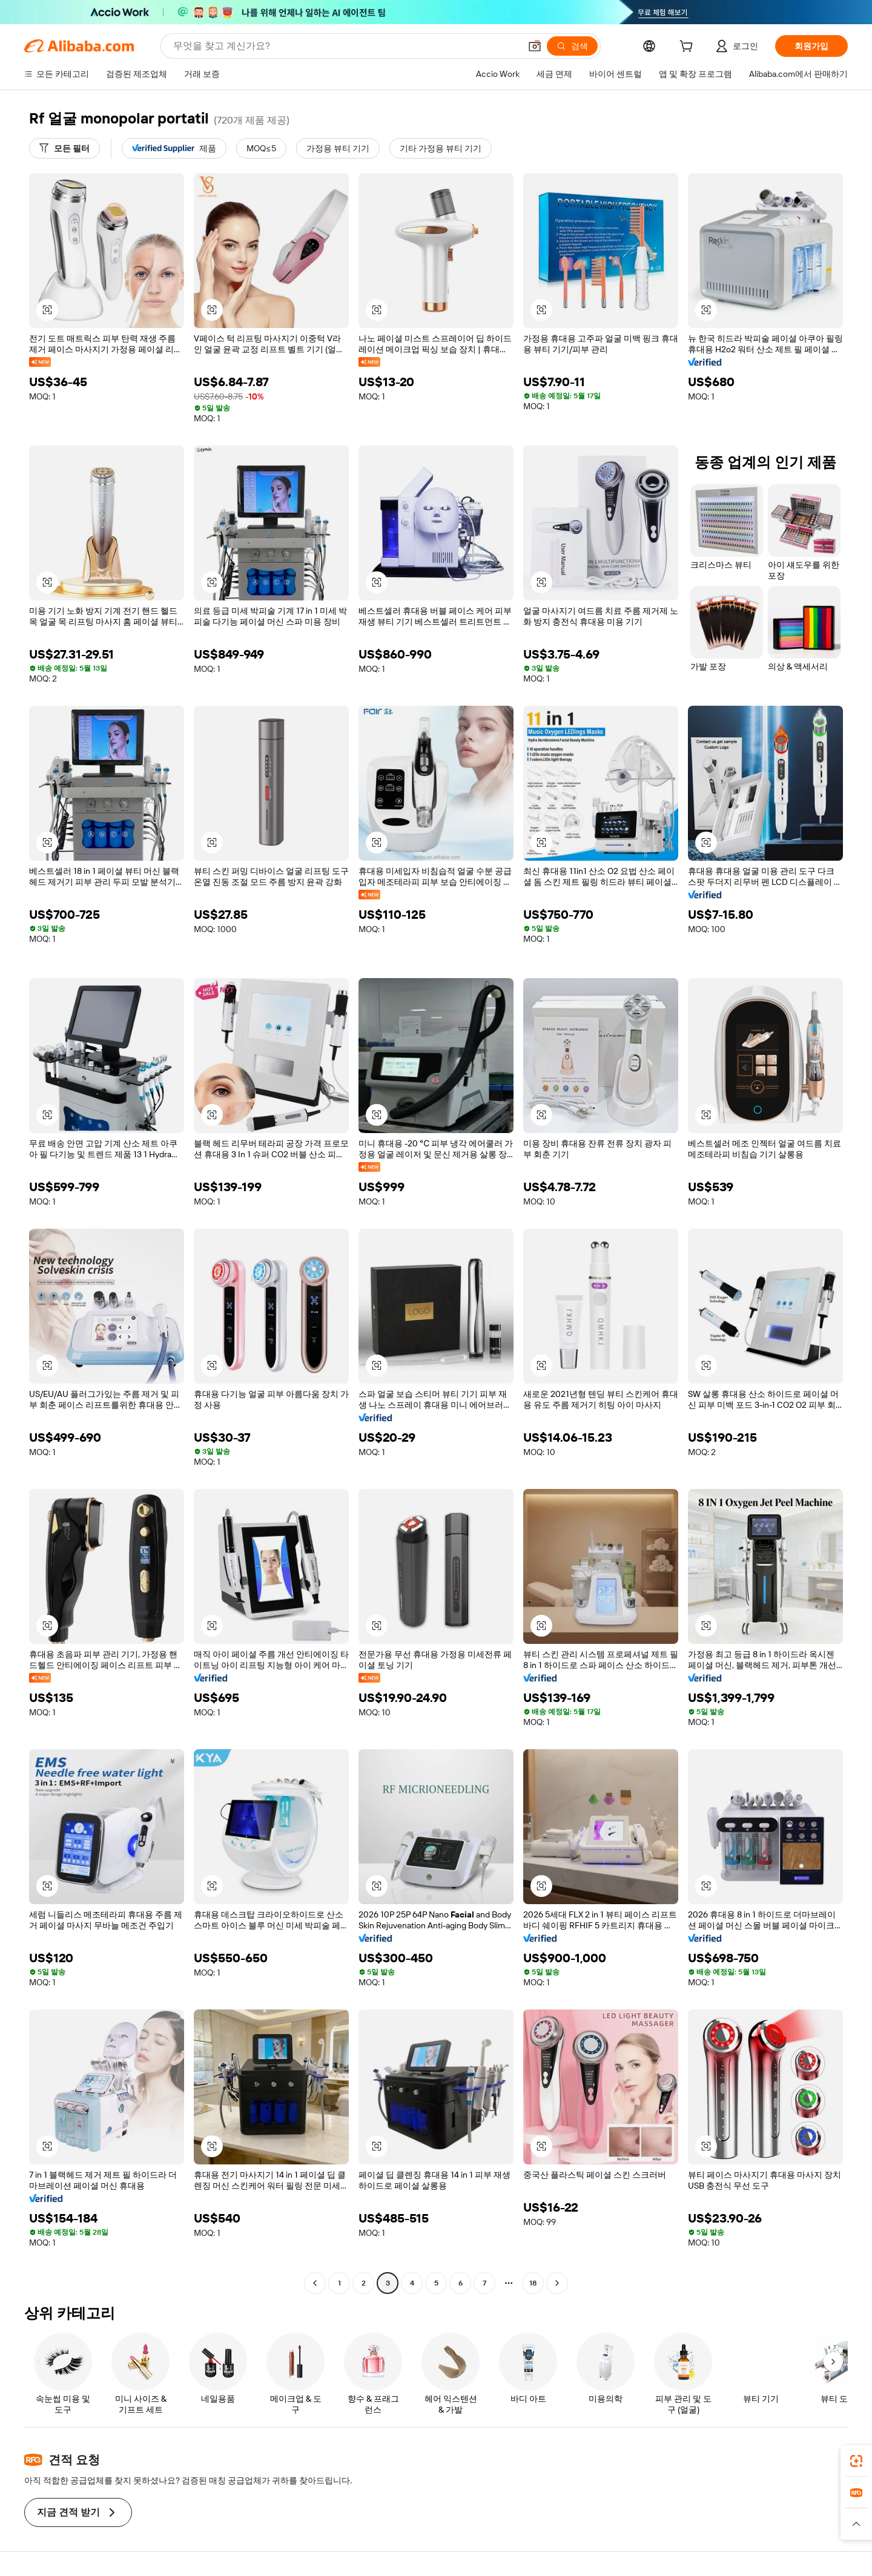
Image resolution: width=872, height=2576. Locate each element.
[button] (534, 46)
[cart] (688, 48)
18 (533, 2283)
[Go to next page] (557, 2283)
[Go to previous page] (315, 2283)
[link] (856, 2461)
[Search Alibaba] (345, 46)
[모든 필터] (64, 148)
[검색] (572, 46)
